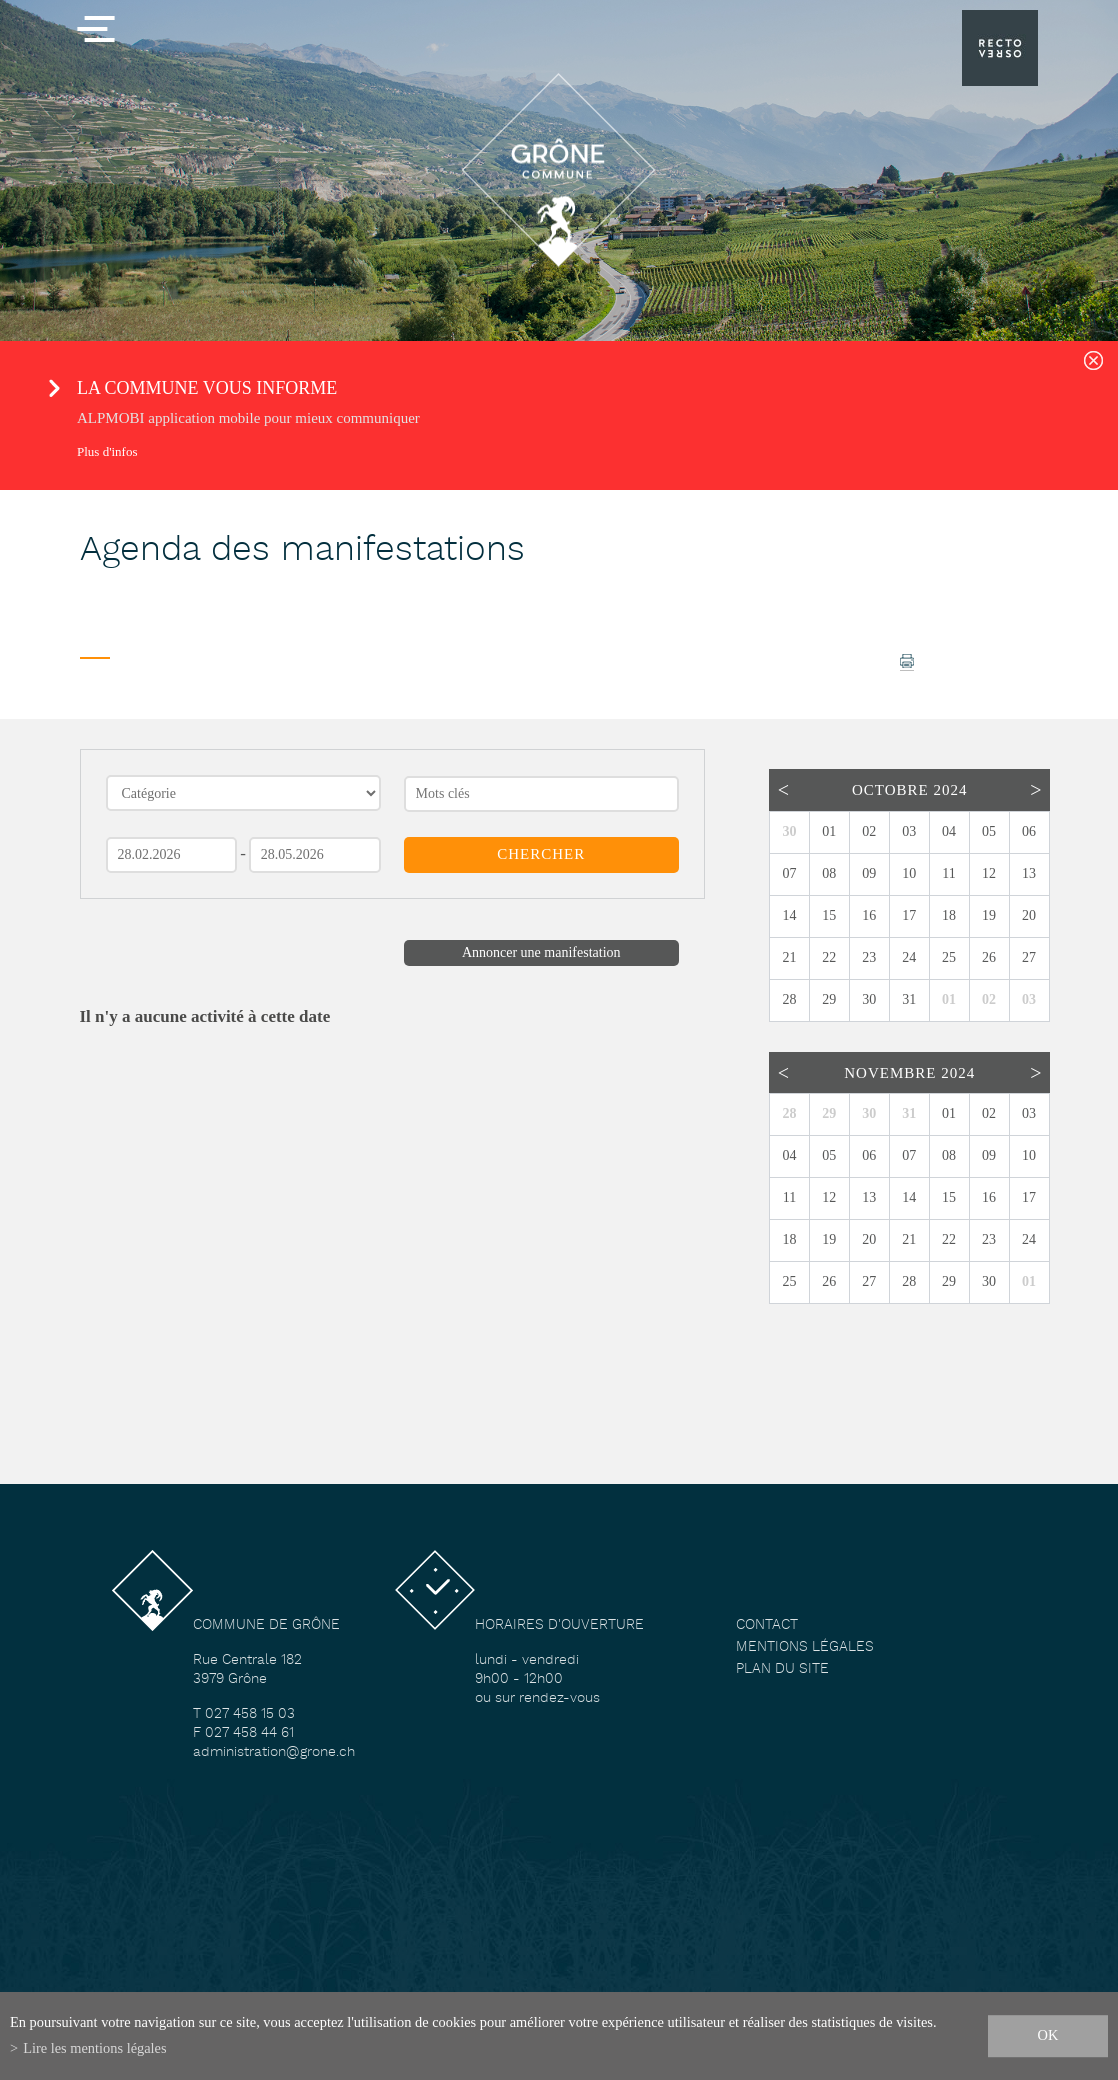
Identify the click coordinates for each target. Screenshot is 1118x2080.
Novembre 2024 (909, 1073)
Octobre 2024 (909, 790)
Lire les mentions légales (94, 2048)
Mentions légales (805, 1647)
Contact (767, 1625)
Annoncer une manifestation (541, 952)
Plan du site (782, 1669)
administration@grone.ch (274, 1752)
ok (1048, 2035)
